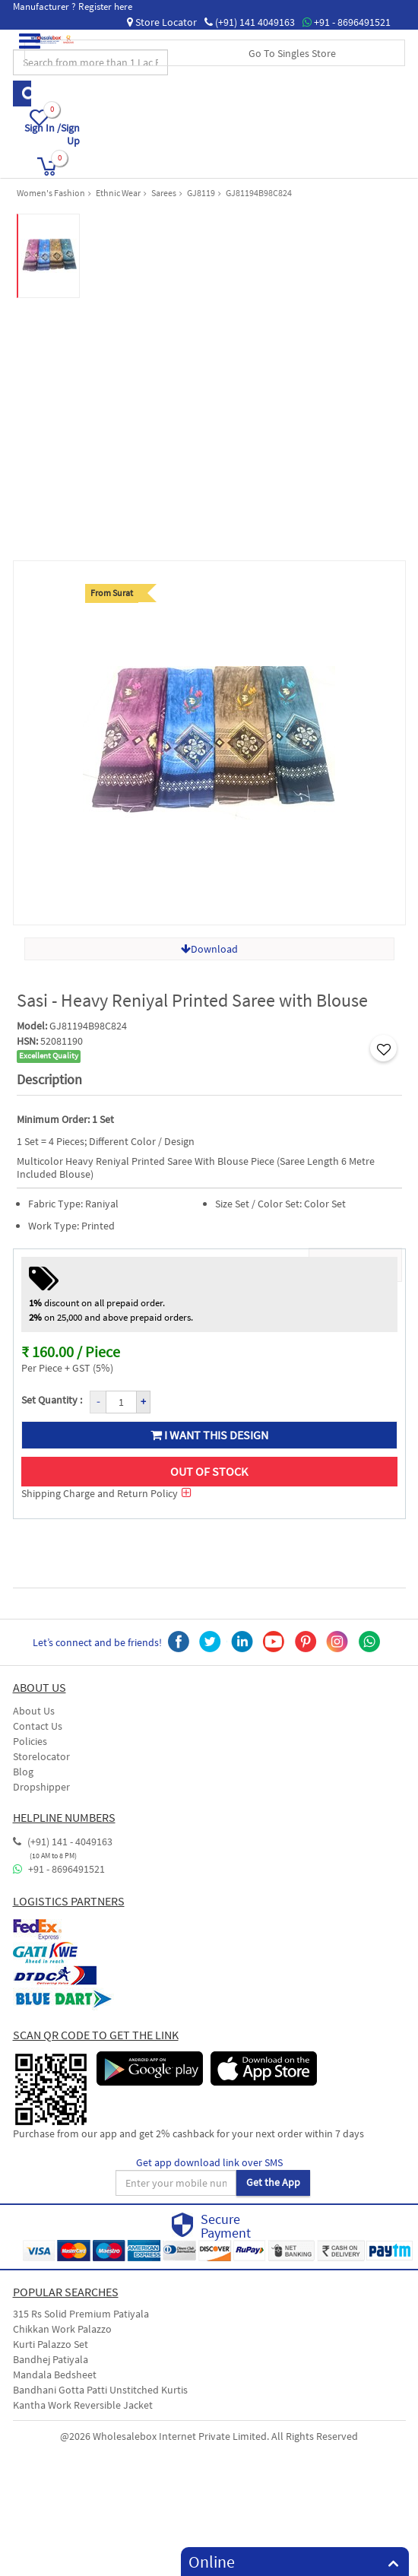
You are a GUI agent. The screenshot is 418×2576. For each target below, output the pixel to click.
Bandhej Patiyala (50, 2359)
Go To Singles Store (292, 53)
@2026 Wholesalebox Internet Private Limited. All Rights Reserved (209, 2436)
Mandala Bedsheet (55, 2374)
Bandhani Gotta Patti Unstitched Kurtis (100, 2390)
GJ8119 (201, 192)
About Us (34, 1711)
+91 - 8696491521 (346, 22)
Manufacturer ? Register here (72, 6)
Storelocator (41, 1756)
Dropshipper (41, 1787)
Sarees (163, 192)
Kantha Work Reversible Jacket (83, 2405)
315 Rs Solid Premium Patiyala (81, 2314)
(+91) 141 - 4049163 (62, 1841)
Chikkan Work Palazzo (62, 2329)
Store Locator (162, 22)
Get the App (273, 2182)
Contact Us (37, 1726)
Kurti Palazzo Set (50, 2344)
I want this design (209, 1434)
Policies (30, 1741)
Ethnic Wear (118, 192)
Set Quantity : (51, 1400)
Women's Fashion (51, 192)
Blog (23, 1771)
